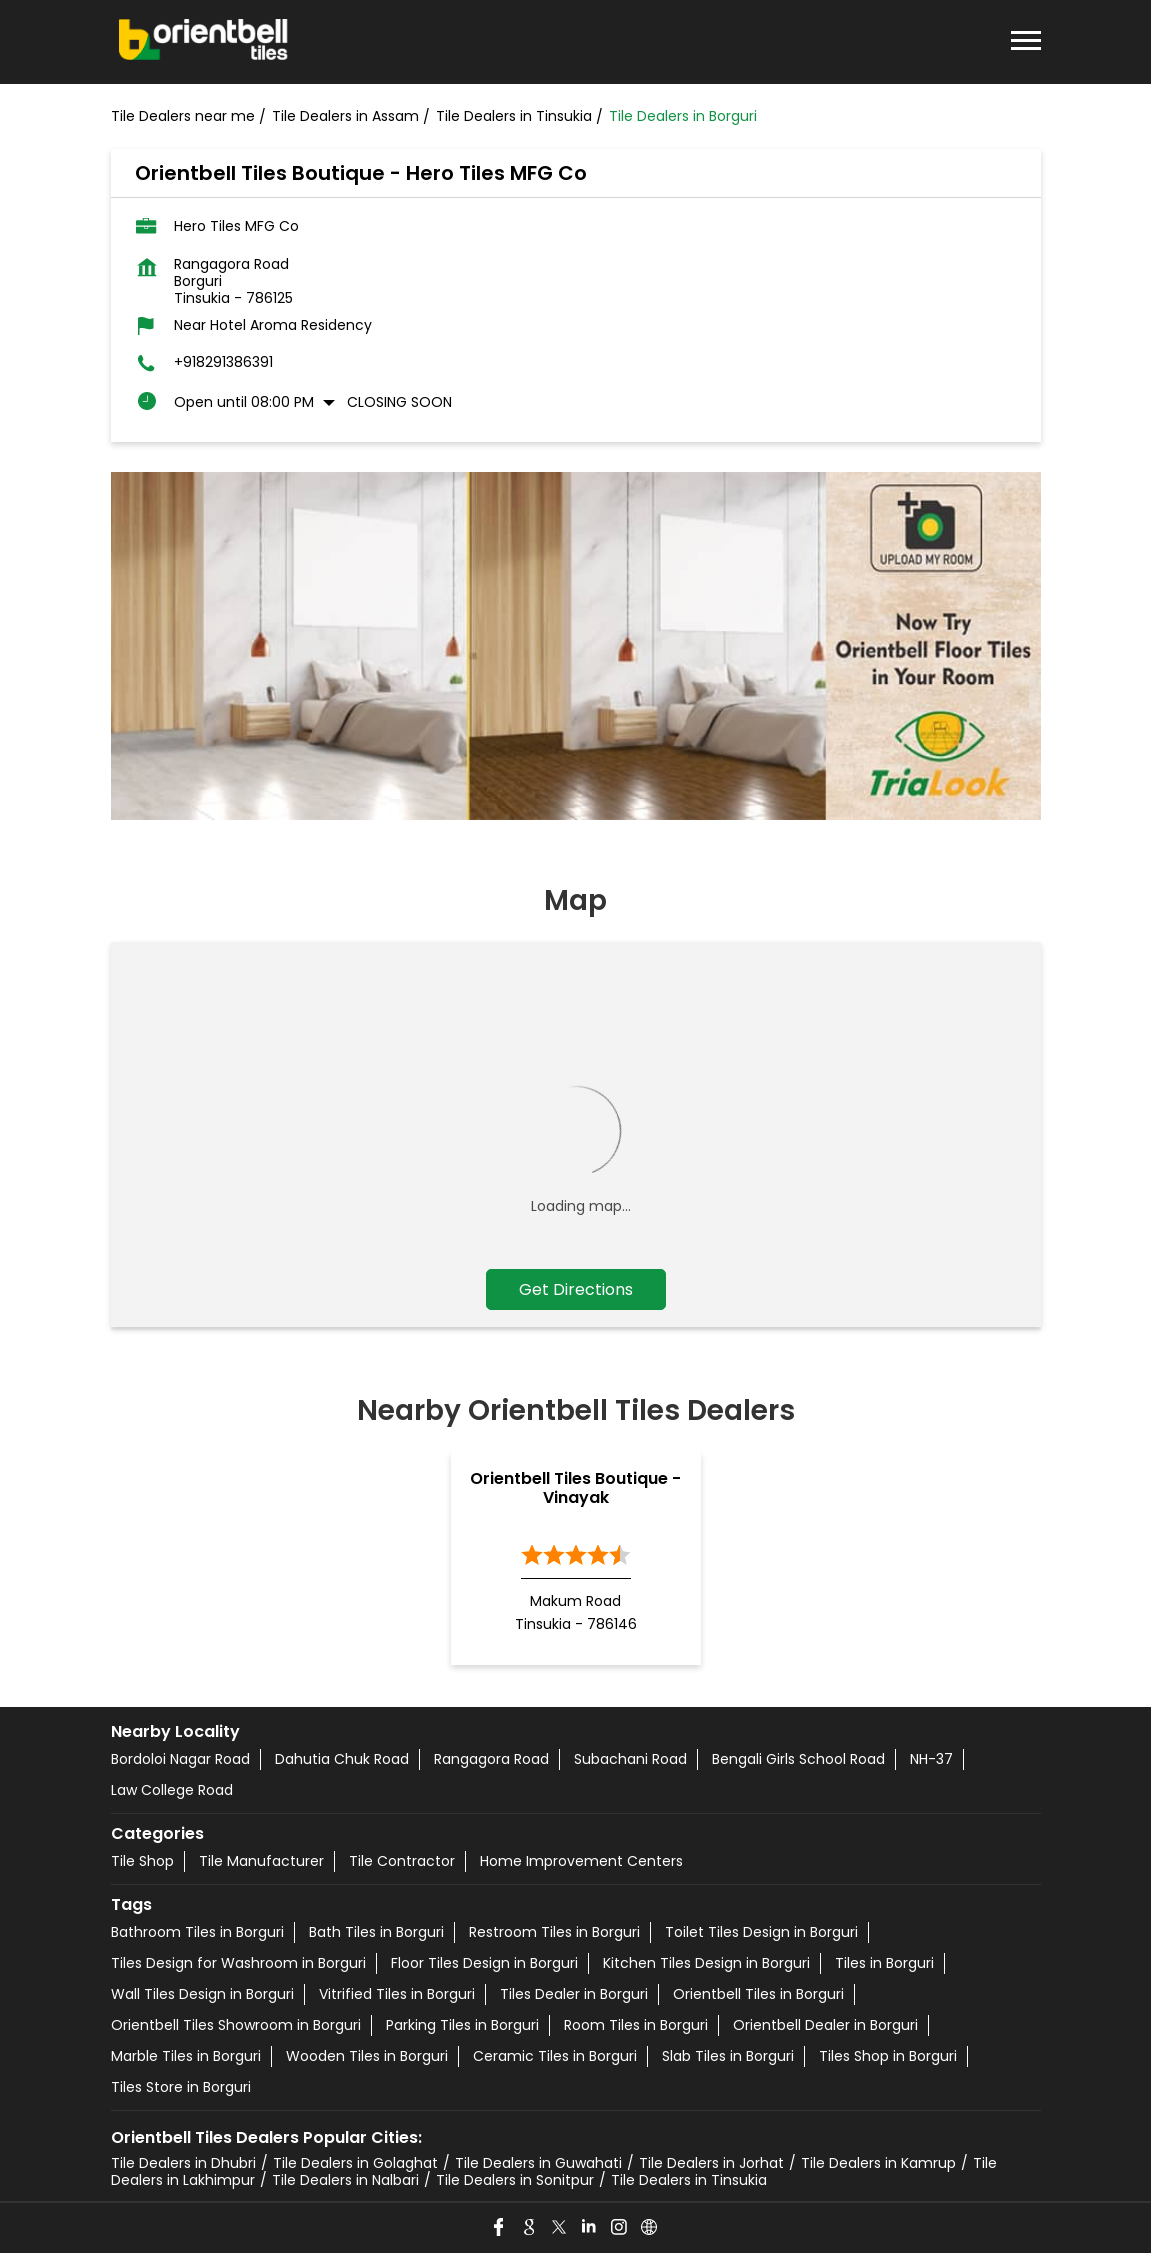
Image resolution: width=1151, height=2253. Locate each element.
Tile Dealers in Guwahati (538, 2163)
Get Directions (576, 1289)
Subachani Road (630, 1759)
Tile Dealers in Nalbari (345, 2180)
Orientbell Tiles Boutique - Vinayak (575, 1488)
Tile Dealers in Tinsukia (689, 2180)
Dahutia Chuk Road (342, 1759)
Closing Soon (399, 402)
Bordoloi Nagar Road (180, 1759)
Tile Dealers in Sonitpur (515, 2180)
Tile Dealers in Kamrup (878, 2163)
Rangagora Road (491, 1759)
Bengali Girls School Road (798, 1759)
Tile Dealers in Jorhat (711, 2163)
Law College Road (172, 1790)
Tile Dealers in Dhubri (183, 2163)
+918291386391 (223, 362)
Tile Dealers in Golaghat (355, 2163)
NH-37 (931, 1759)
